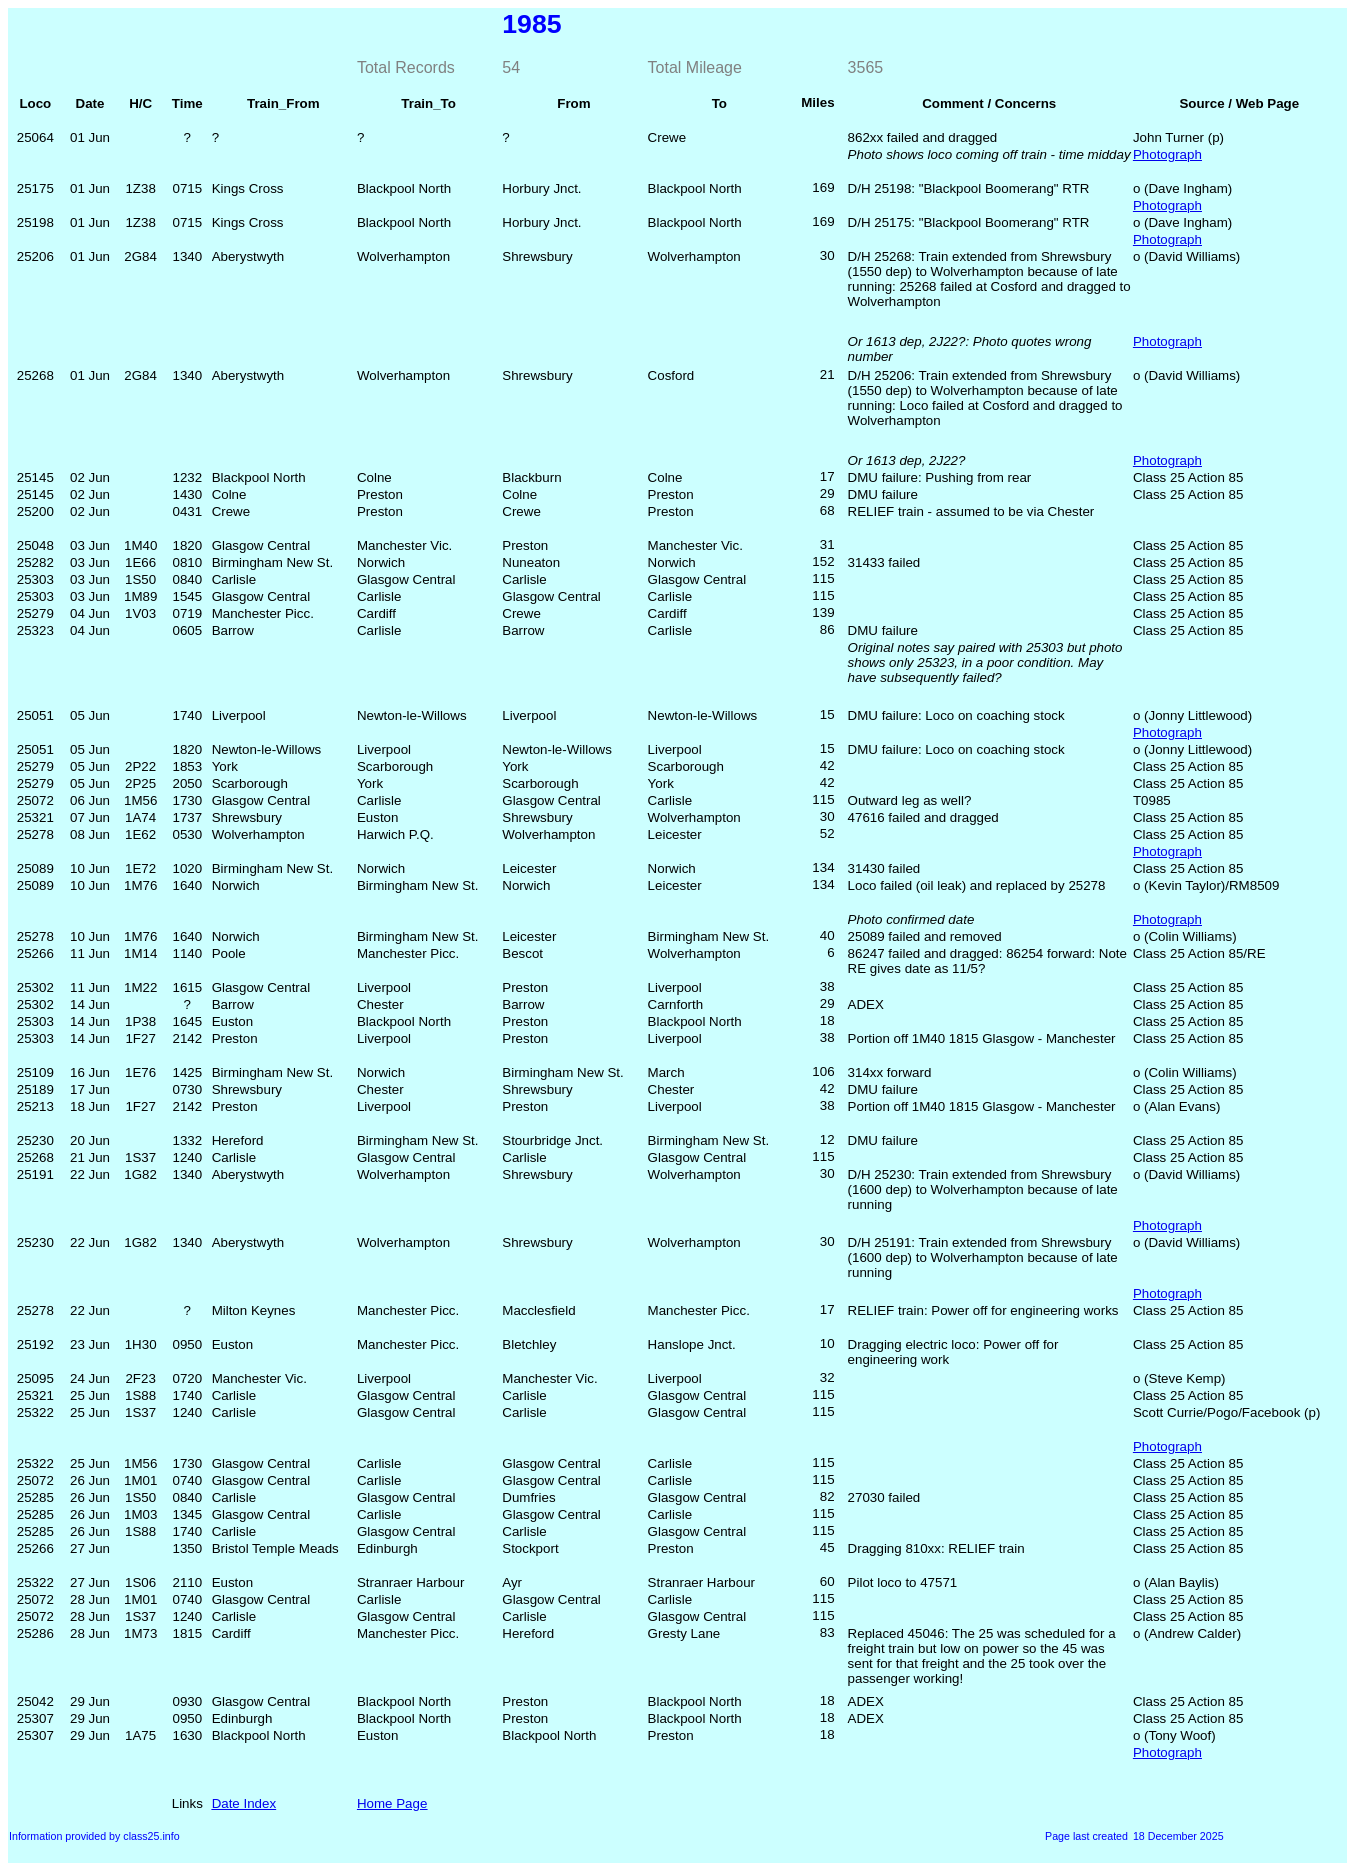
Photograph (1167, 154)
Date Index (244, 1803)
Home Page (392, 1803)
